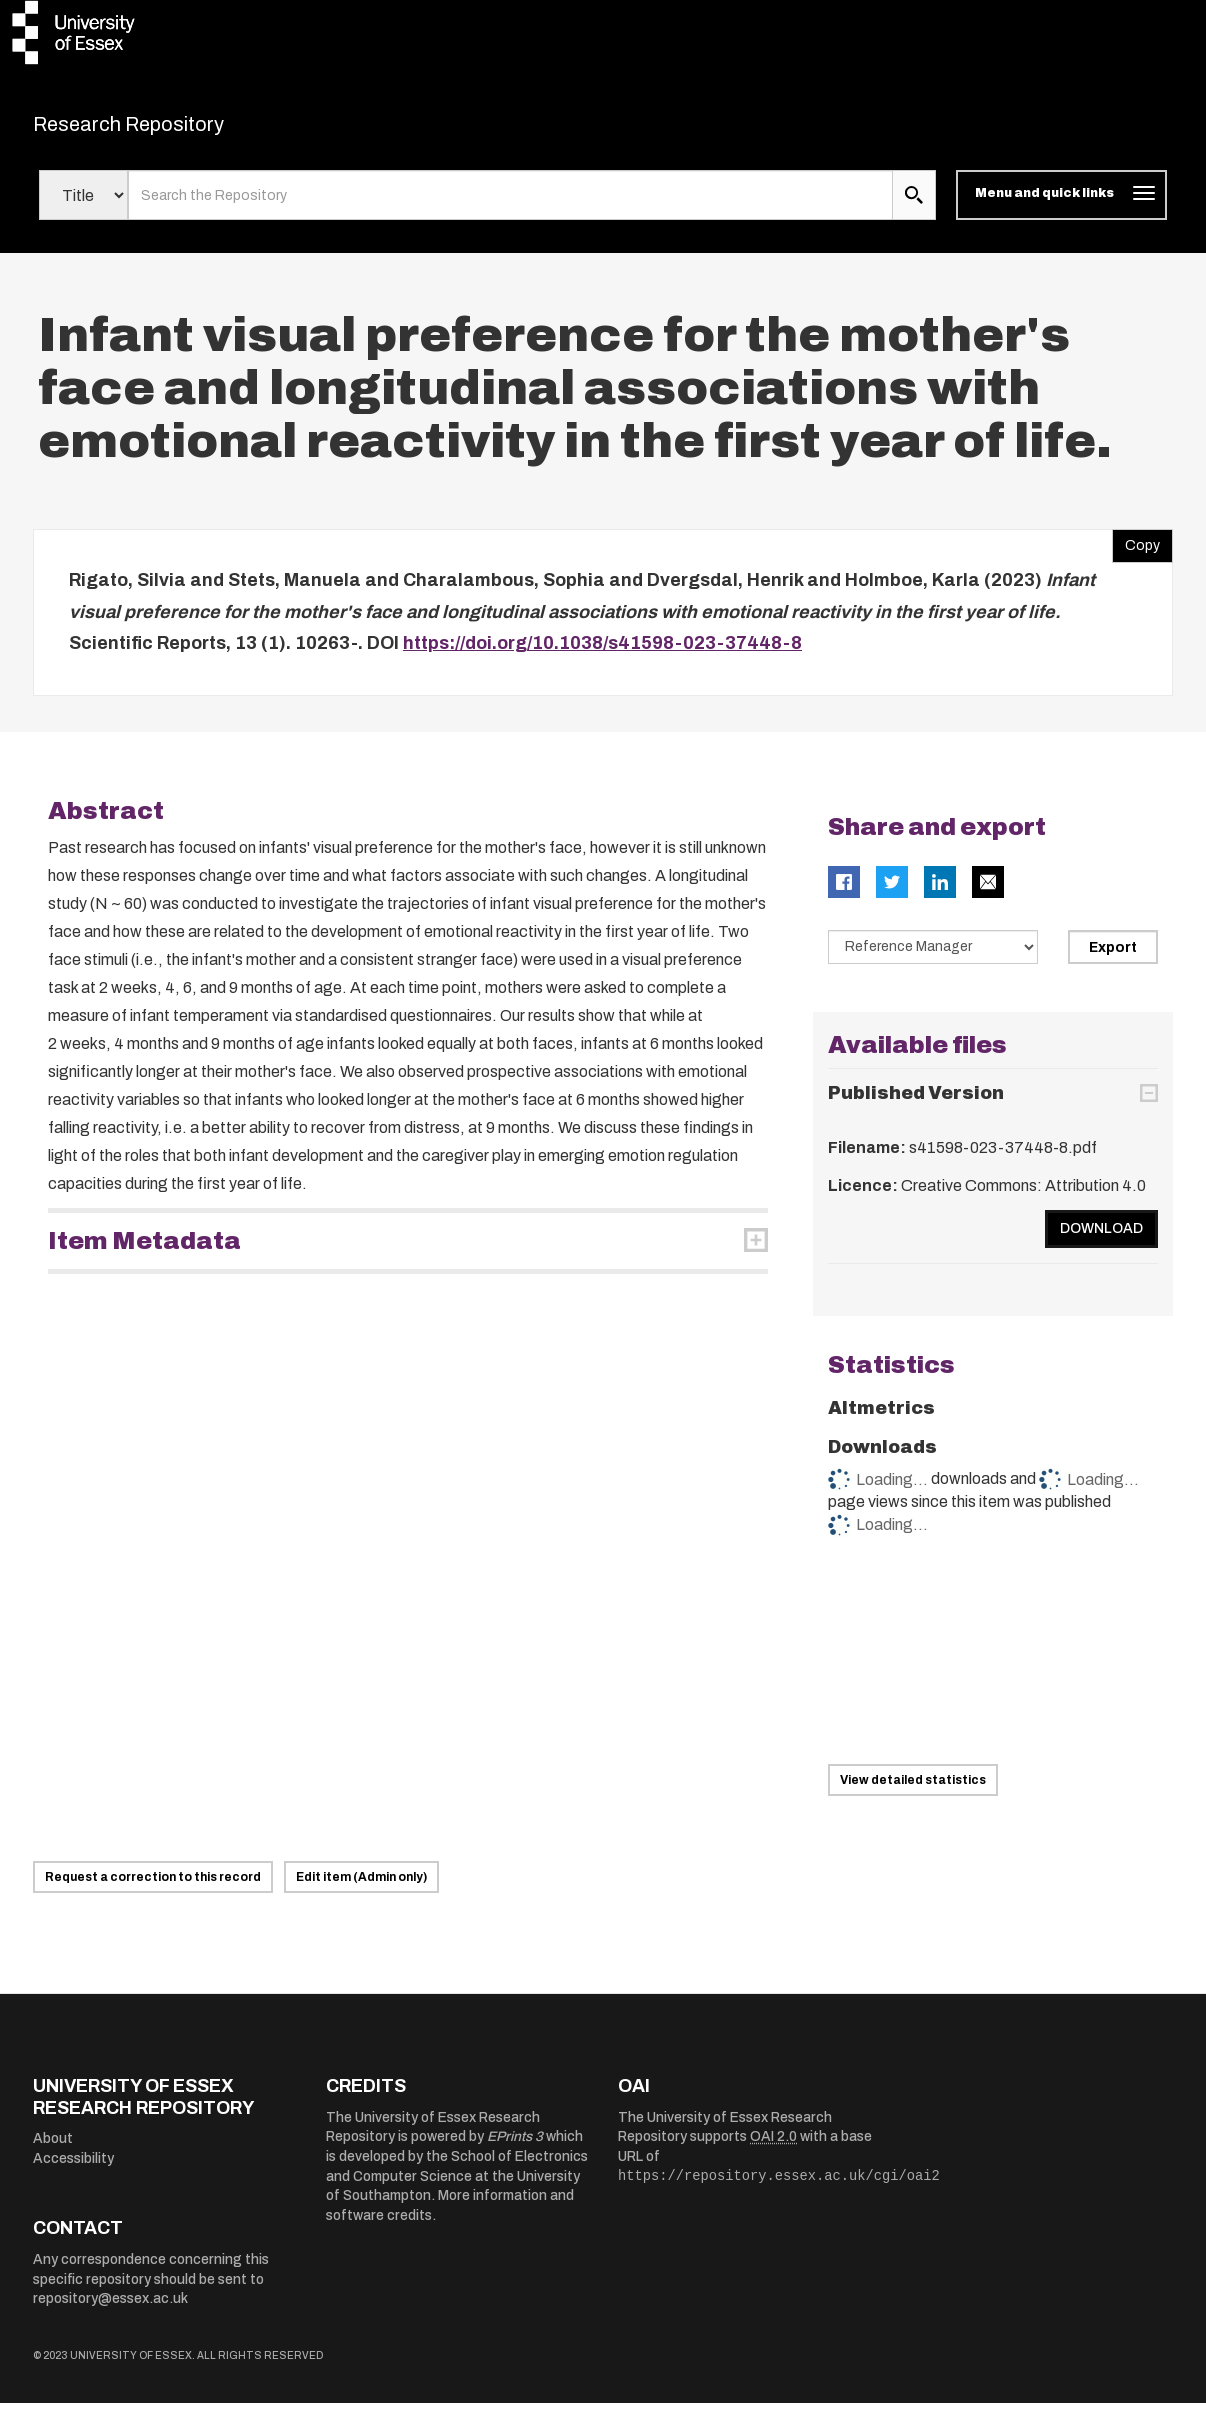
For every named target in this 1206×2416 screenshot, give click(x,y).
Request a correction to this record (153, 1890)
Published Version (916, 1106)
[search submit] (914, 208)
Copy (1136, 554)
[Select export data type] (933, 959)
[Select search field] (83, 208)
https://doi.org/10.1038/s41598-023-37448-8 (602, 656)
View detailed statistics (913, 1793)
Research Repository (173, 130)
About (53, 2151)
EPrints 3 (515, 2149)
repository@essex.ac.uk (110, 2311)
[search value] (510, 208)
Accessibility (73, 2170)
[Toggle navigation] (1061, 208)
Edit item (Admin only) (361, 1890)
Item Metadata (144, 1253)
